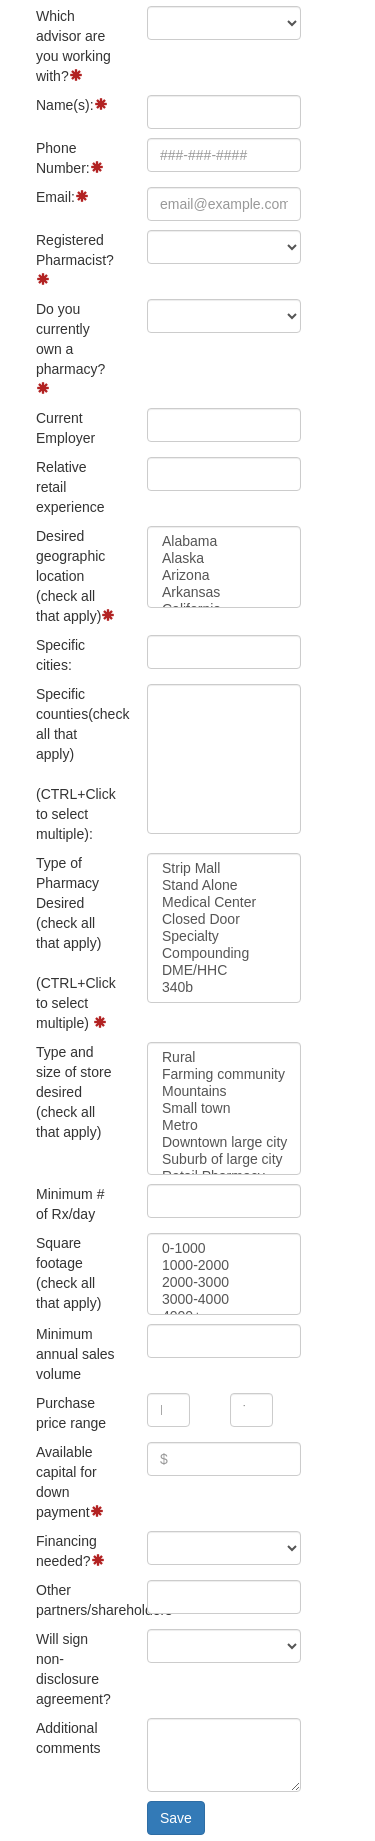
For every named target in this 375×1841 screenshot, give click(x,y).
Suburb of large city (224, 1159)
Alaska (224, 558)
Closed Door (224, 919)
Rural (224, 1057)
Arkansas (224, 592)
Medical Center (224, 902)
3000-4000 (224, 1299)
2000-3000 (224, 1282)
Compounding (224, 953)
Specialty (224, 936)
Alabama (224, 541)
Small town (224, 1108)
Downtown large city (224, 1142)
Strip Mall (224, 868)
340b (224, 987)
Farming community (224, 1074)
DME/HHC (224, 970)
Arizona (224, 575)
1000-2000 (224, 1265)
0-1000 (224, 1248)
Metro (224, 1125)
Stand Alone (224, 885)
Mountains (224, 1091)
